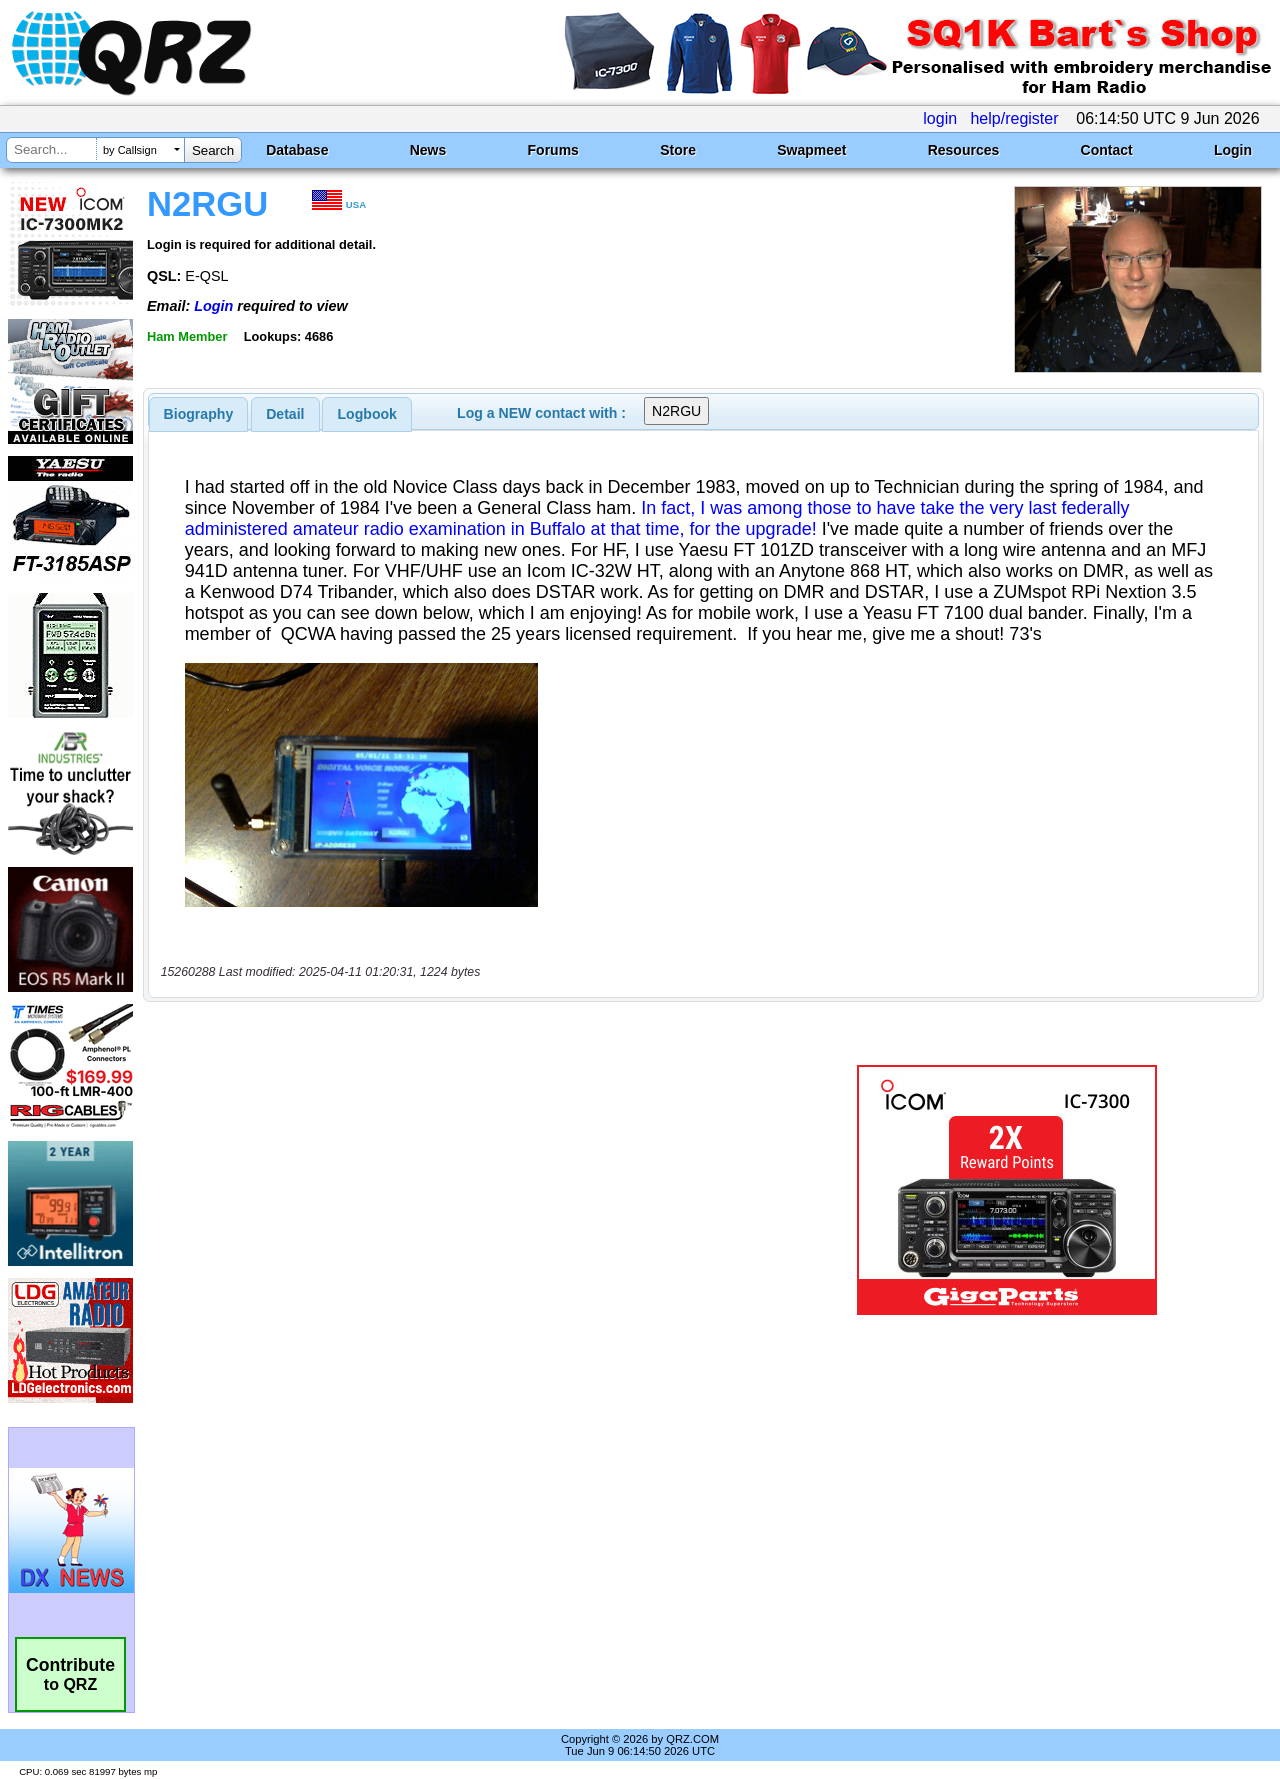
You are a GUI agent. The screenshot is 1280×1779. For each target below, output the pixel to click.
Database (297, 150)
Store (678, 150)
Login (1233, 150)
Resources (964, 150)
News (428, 150)
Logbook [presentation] (367, 414)
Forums (553, 150)
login (940, 118)
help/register (1014, 118)
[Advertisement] (463, 1190)
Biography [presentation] (199, 414)
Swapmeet (811, 150)
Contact (1107, 150)
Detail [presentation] (285, 414)
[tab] (199, 414)
